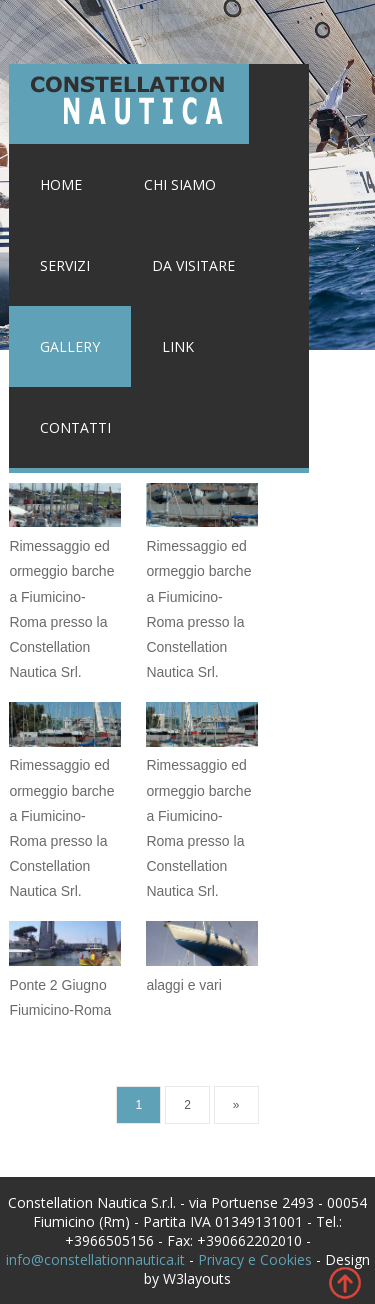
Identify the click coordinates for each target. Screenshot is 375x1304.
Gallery (70, 346)
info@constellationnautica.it (95, 1259)
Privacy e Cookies (255, 1259)
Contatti (75, 427)
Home (61, 184)
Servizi (65, 265)
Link (178, 346)
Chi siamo (180, 184)
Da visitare (193, 265)
